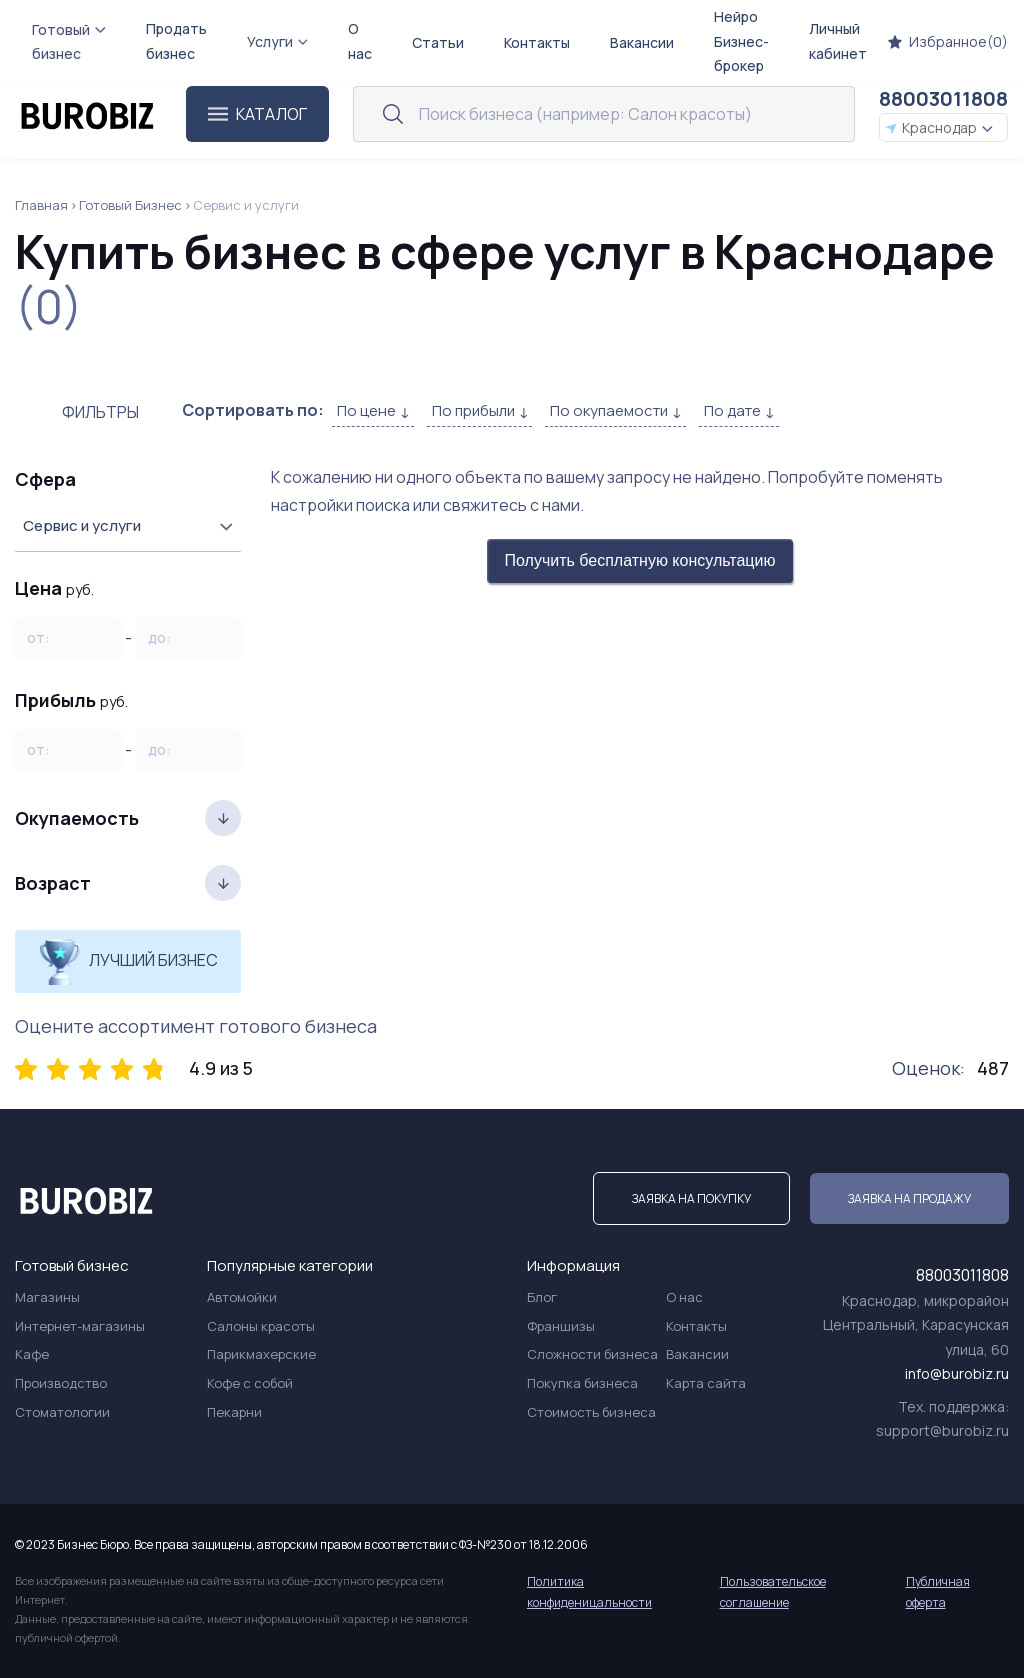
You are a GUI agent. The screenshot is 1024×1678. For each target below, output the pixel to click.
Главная (41, 205)
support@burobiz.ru (942, 1430)
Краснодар (939, 127)
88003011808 (943, 98)
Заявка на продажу (909, 1198)
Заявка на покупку (691, 1198)
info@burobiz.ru (957, 1373)
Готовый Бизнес (130, 205)
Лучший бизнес (128, 961)
